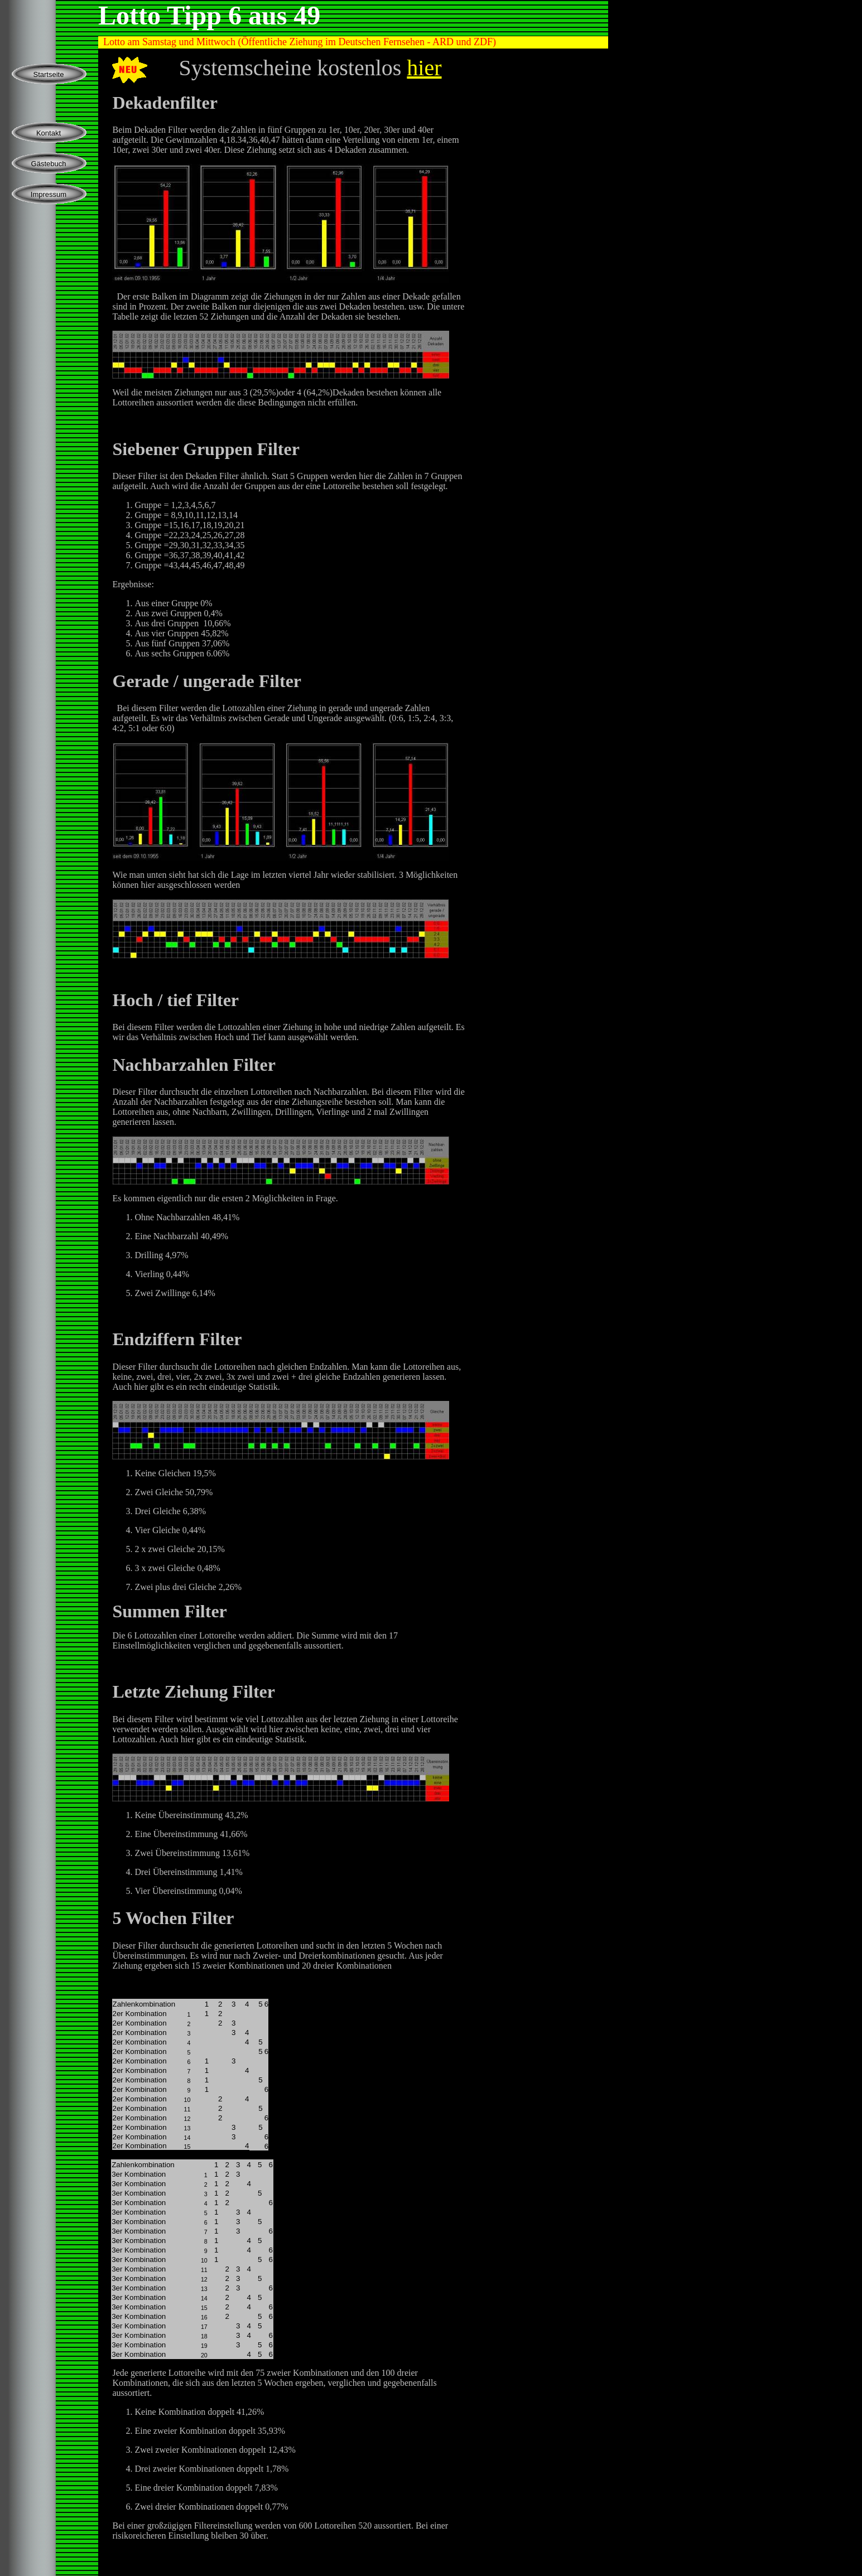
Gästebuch (48, 164)
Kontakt (48, 133)
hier (424, 67)
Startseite (48, 74)
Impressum (48, 194)
